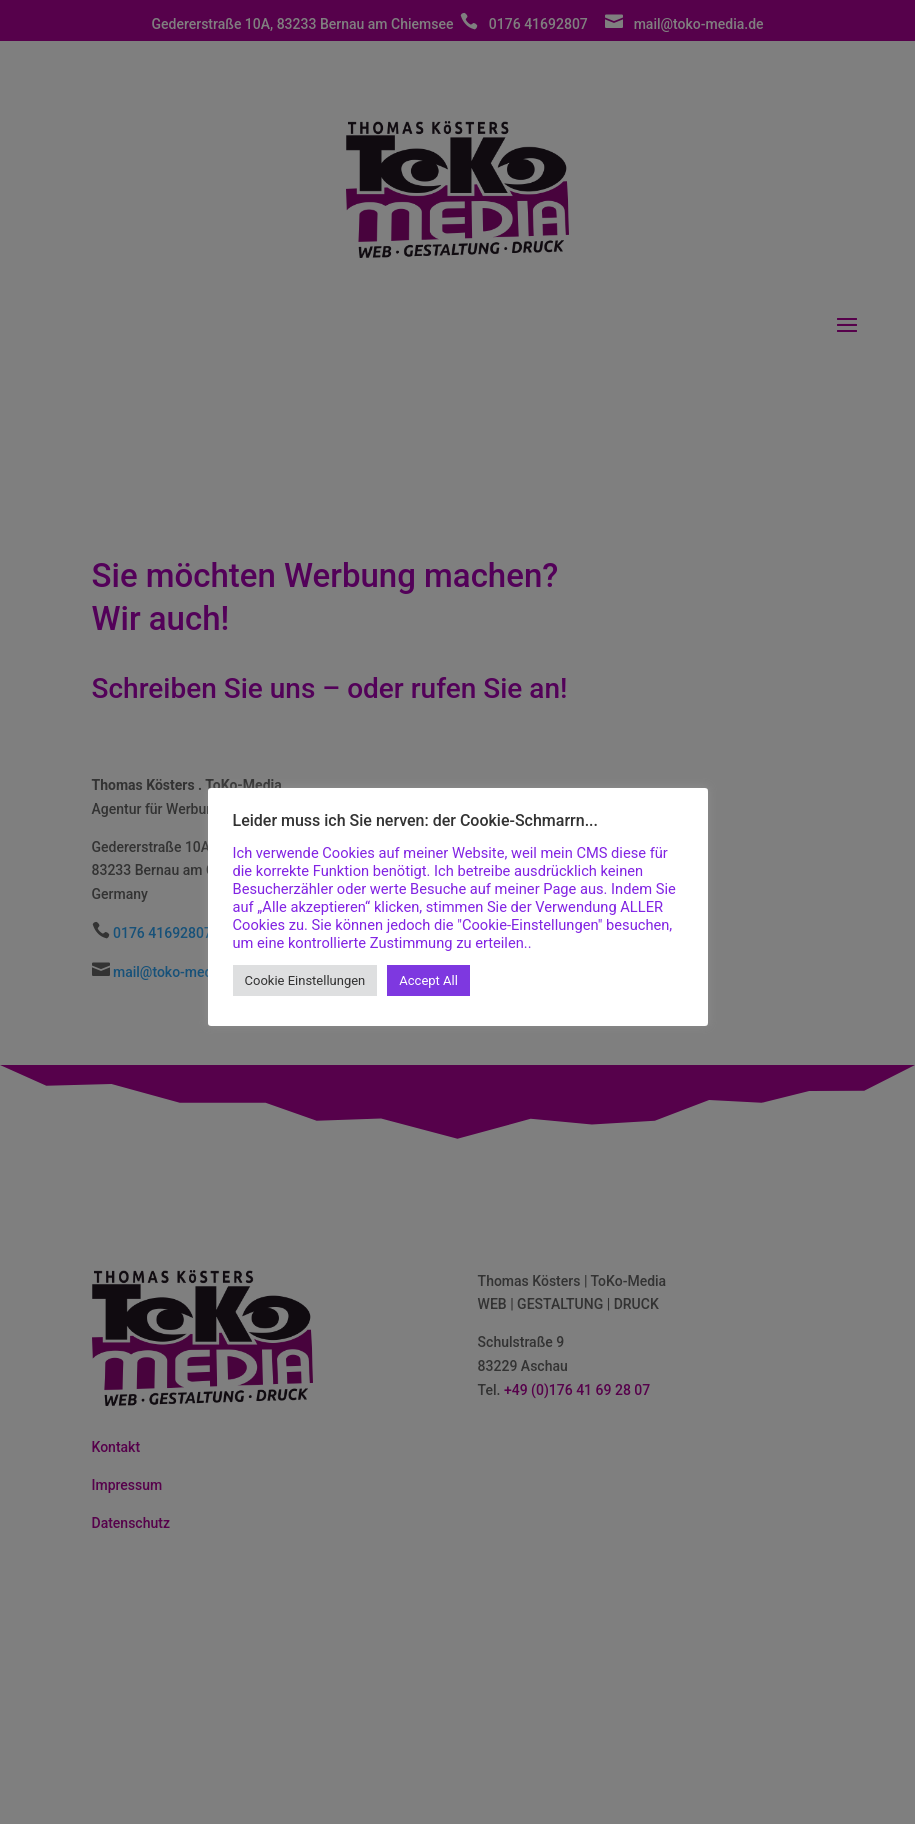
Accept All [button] (428, 980)
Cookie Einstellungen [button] (305, 980)
